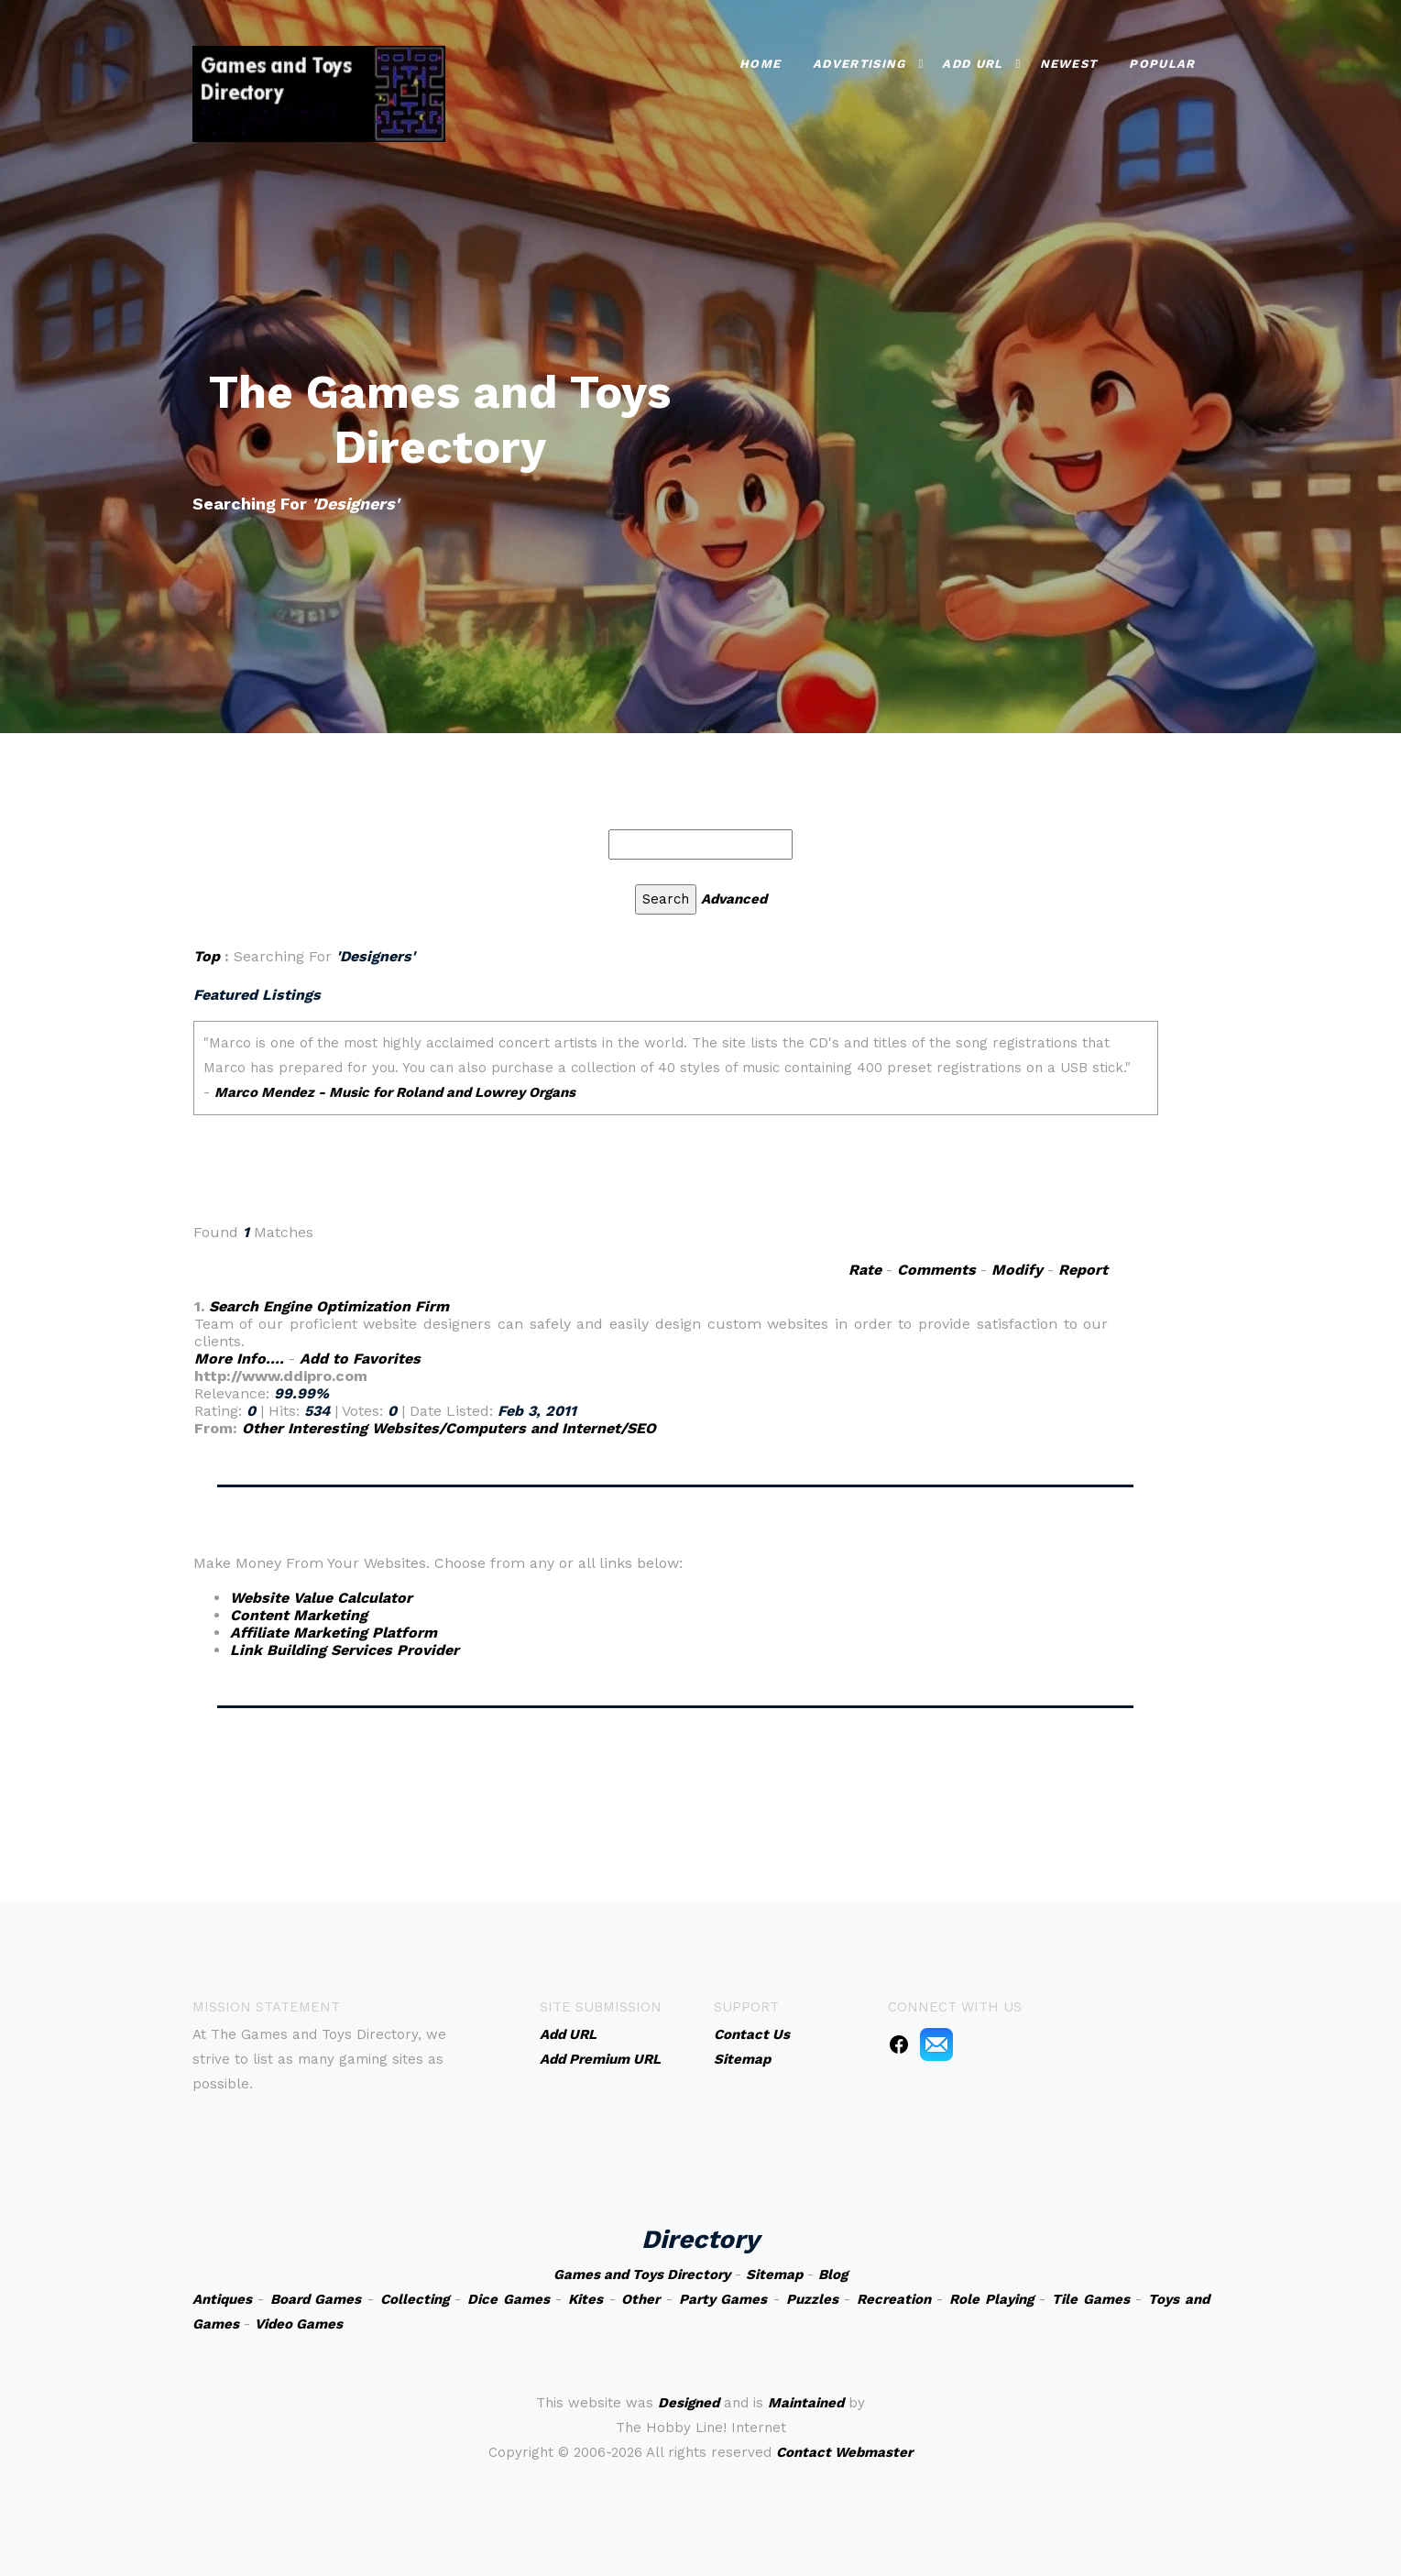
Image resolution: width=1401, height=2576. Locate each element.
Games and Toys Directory (641, 2274)
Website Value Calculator (321, 1597)
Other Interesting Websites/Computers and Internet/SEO (449, 1428)
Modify (1017, 1269)
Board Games (316, 2299)
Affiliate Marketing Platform (333, 1632)
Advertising (859, 62)
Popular (1162, 62)
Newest (1069, 62)
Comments (936, 1269)
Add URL (972, 62)
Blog (833, 2274)
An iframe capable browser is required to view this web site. (675, 1112)
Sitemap (774, 2274)
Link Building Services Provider (344, 1650)
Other (640, 2299)
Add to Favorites (360, 1358)
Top (206, 956)
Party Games (723, 2299)
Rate (864, 1269)
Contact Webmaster (844, 2452)
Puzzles (812, 2299)
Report (1083, 1269)
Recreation (894, 2299)
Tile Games (1091, 2299)
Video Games (299, 2324)
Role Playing (991, 2299)
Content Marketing (298, 1615)
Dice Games (508, 2299)
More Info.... (239, 1358)
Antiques (222, 2299)
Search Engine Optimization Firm (329, 1306)
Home (760, 62)
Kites (585, 2299)
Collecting (414, 2299)
